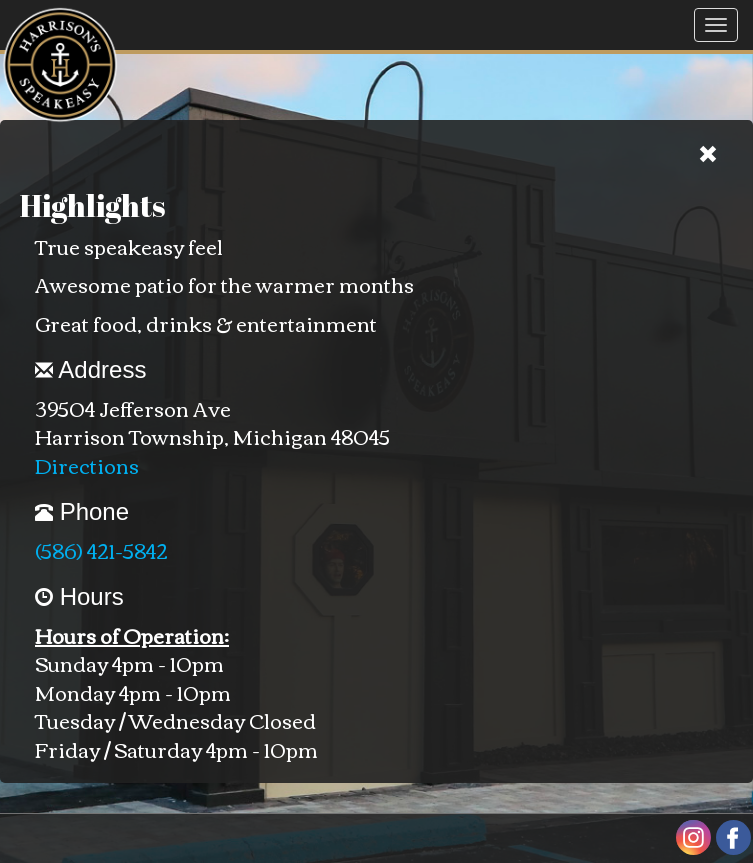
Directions (87, 464)
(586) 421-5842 (101, 549)
